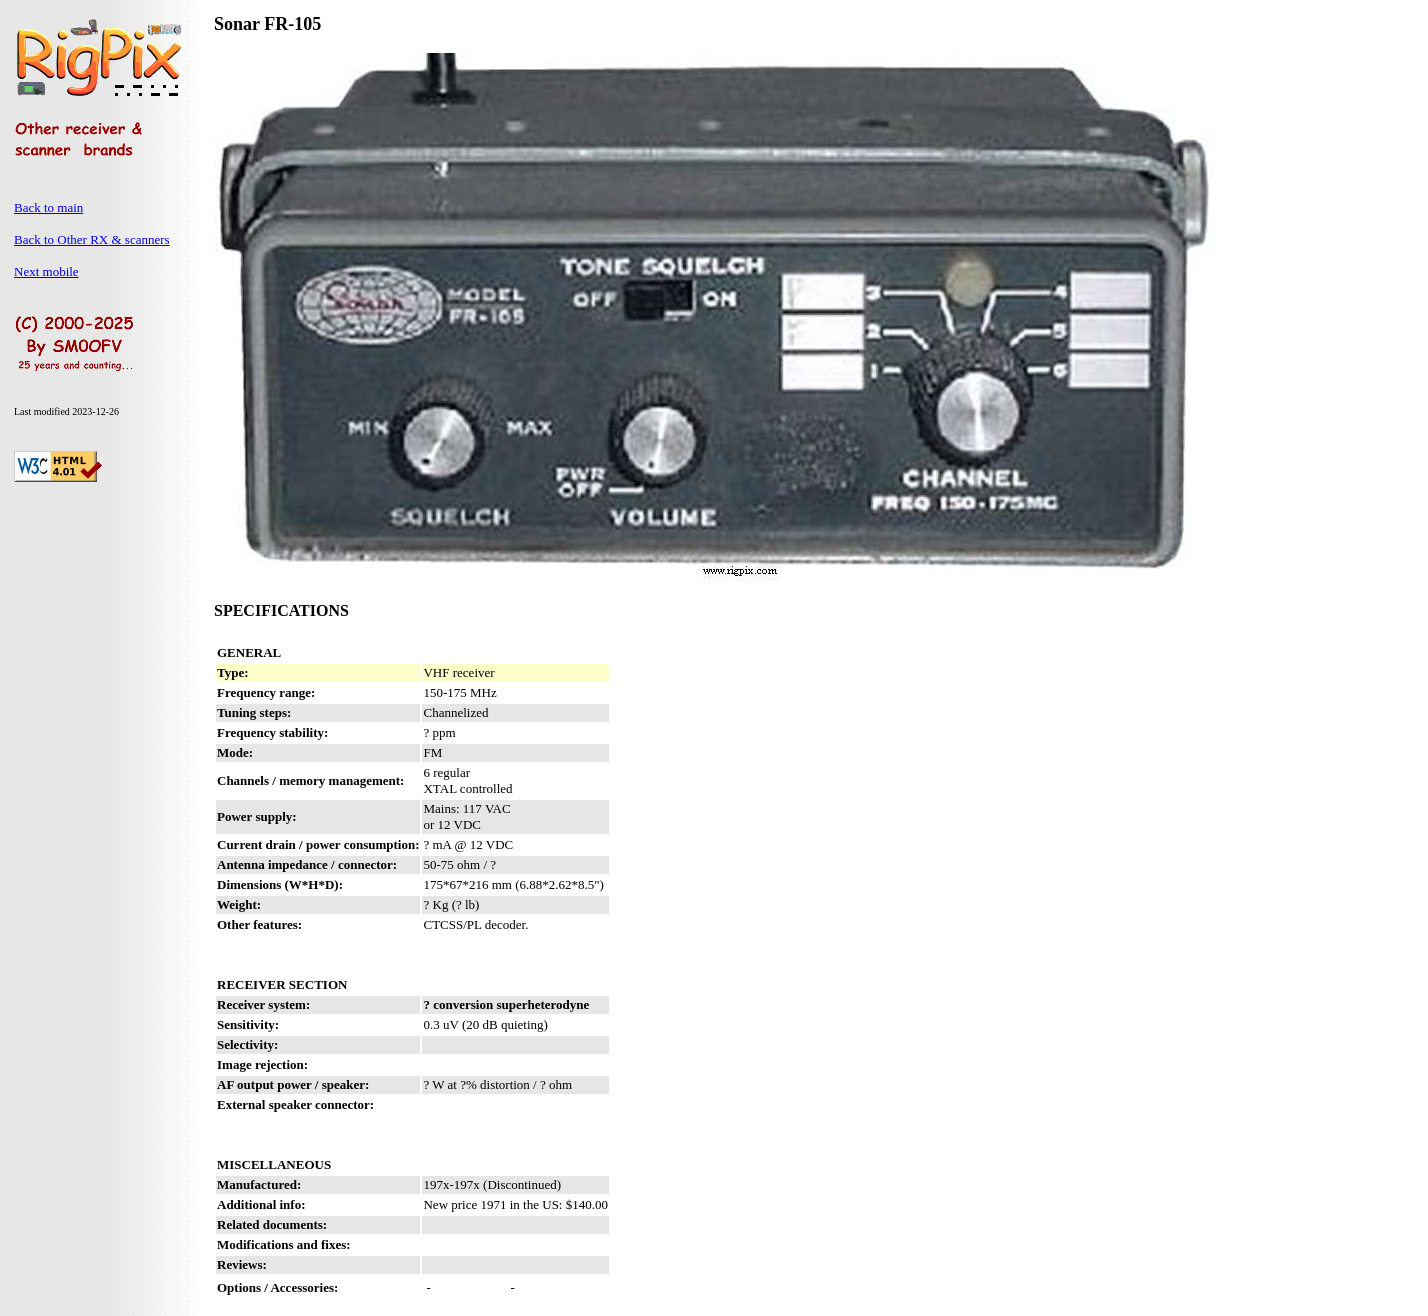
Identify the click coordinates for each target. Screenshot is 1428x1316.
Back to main (48, 207)
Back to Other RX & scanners (92, 239)
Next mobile (46, 271)
